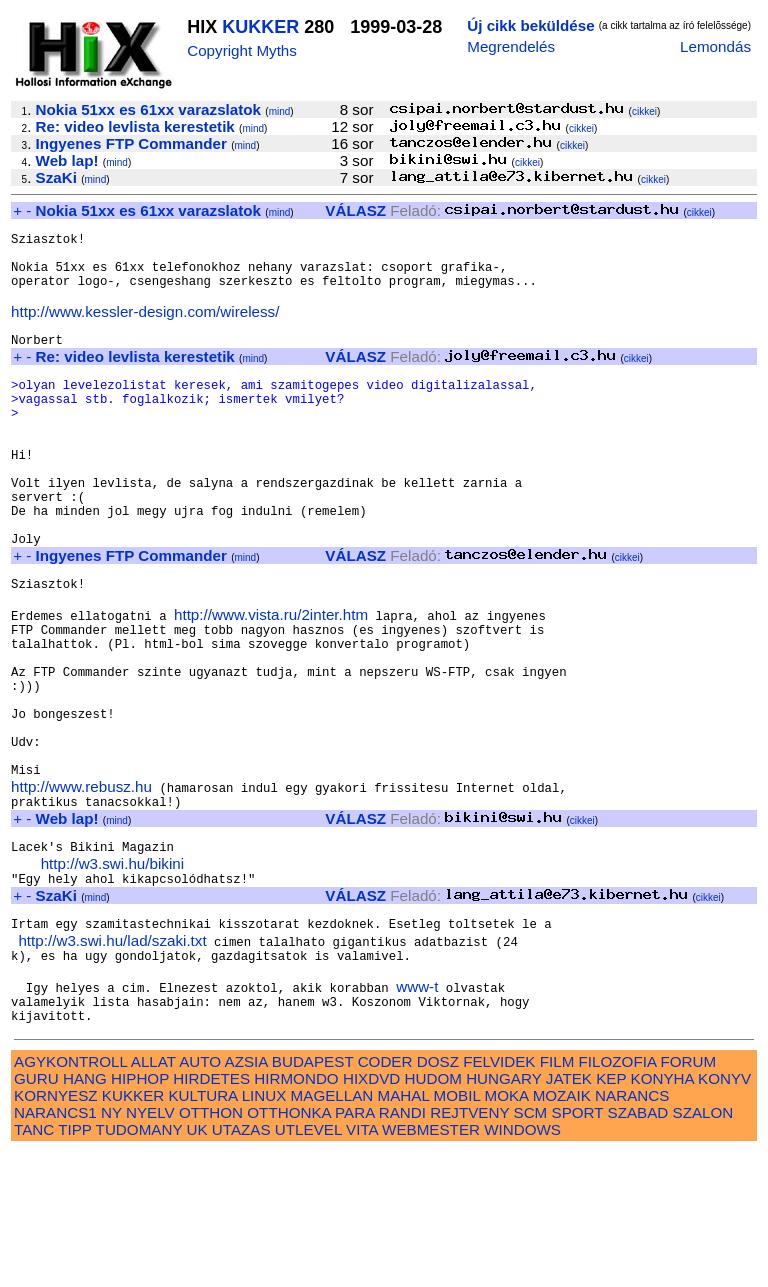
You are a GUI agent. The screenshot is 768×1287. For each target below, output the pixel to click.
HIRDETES (211, 1213)
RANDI (402, 1247)
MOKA (507, 1230)
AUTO (200, 1196)
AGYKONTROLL (70, 1196)
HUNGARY (503, 1213)
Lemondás (715, 46)
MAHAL (404, 1230)
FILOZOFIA (618, 1196)
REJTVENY (469, 1247)
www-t (417, 1115)
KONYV (724, 1213)
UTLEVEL (308, 1264)
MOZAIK (562, 1230)
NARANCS (632, 1230)
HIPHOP (140, 1213)
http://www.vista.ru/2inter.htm (271, 686)
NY (111, 1247)
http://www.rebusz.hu (81, 891)
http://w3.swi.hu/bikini (113, 977)
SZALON (703, 1247)
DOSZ (438, 1196)
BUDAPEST (313, 1196)
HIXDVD (371, 1213)
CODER (385, 1196)
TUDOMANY (139, 1264)
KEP (611, 1213)
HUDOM (433, 1213)
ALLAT (153, 1196)
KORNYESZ (56, 1230)
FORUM (688, 1196)
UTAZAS (241, 1264)
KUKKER (260, 27)
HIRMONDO (296, 1213)
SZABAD (638, 1247)
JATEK (569, 1213)
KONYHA (662, 1213)
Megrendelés (511, 46)
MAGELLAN (332, 1230)
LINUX (264, 1230)
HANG (85, 1213)
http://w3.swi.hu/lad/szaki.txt (112, 1063)
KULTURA (202, 1230)
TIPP (74, 1264)
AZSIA (246, 1196)
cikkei (644, 111)
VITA (362, 1264)
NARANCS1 (55, 1247)
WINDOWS (522, 1264)
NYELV (150, 1247)
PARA (354, 1247)
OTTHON (211, 1247)
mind (280, 111)
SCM (531, 1247)
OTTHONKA (289, 1247)
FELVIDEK (499, 1196)
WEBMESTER (431, 1264)
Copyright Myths (242, 50)
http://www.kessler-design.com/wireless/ (145, 329)
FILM (557, 1196)
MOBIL (457, 1230)
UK (196, 1264)
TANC (34, 1264)
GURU (36, 1213)
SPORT (578, 1247)
